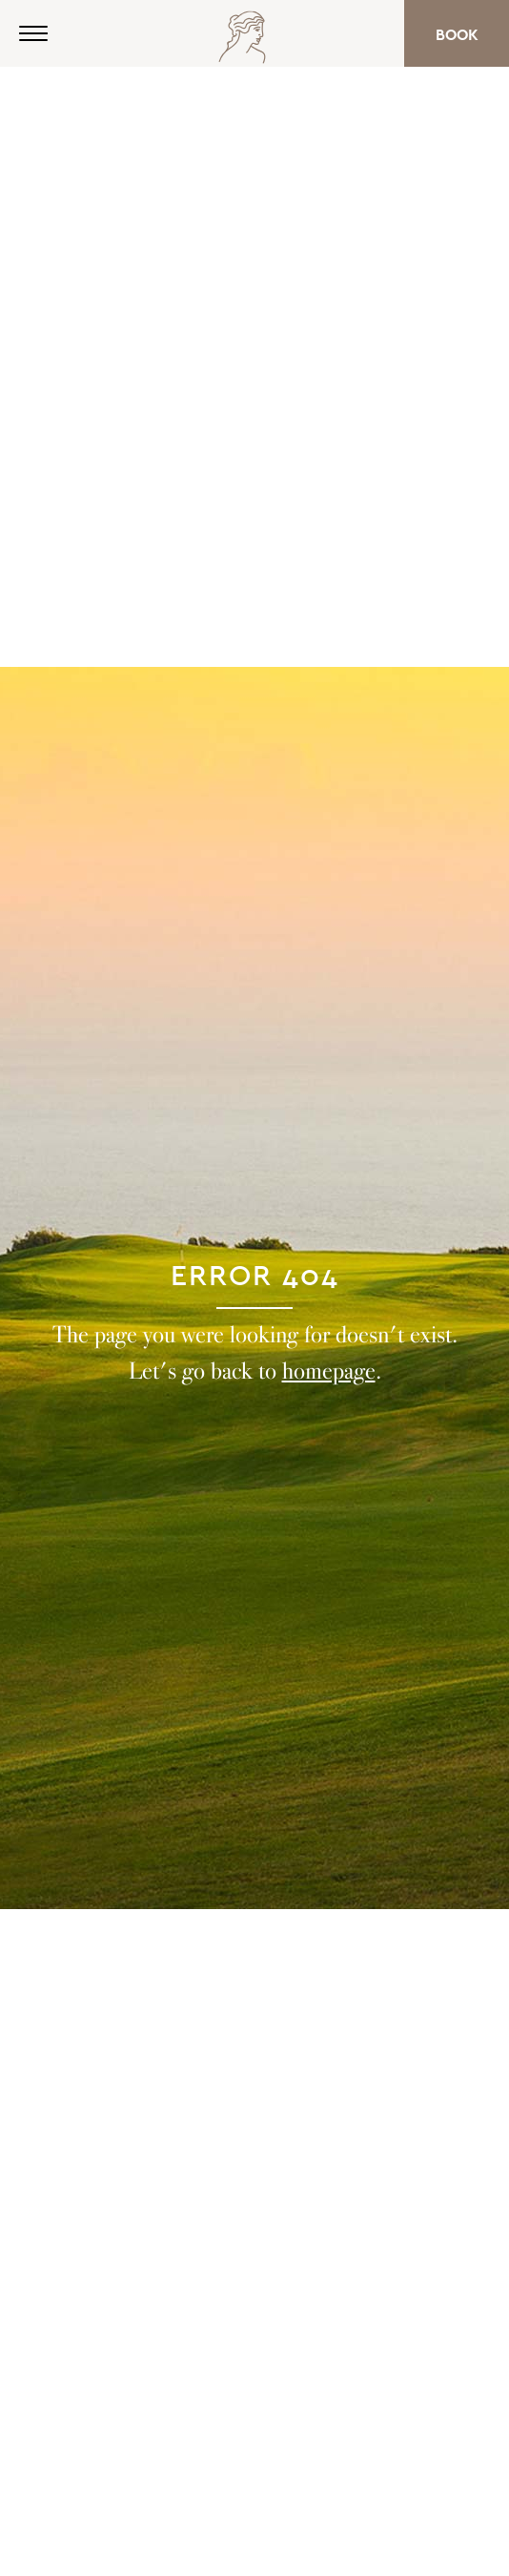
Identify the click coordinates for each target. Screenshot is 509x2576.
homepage (329, 1370)
